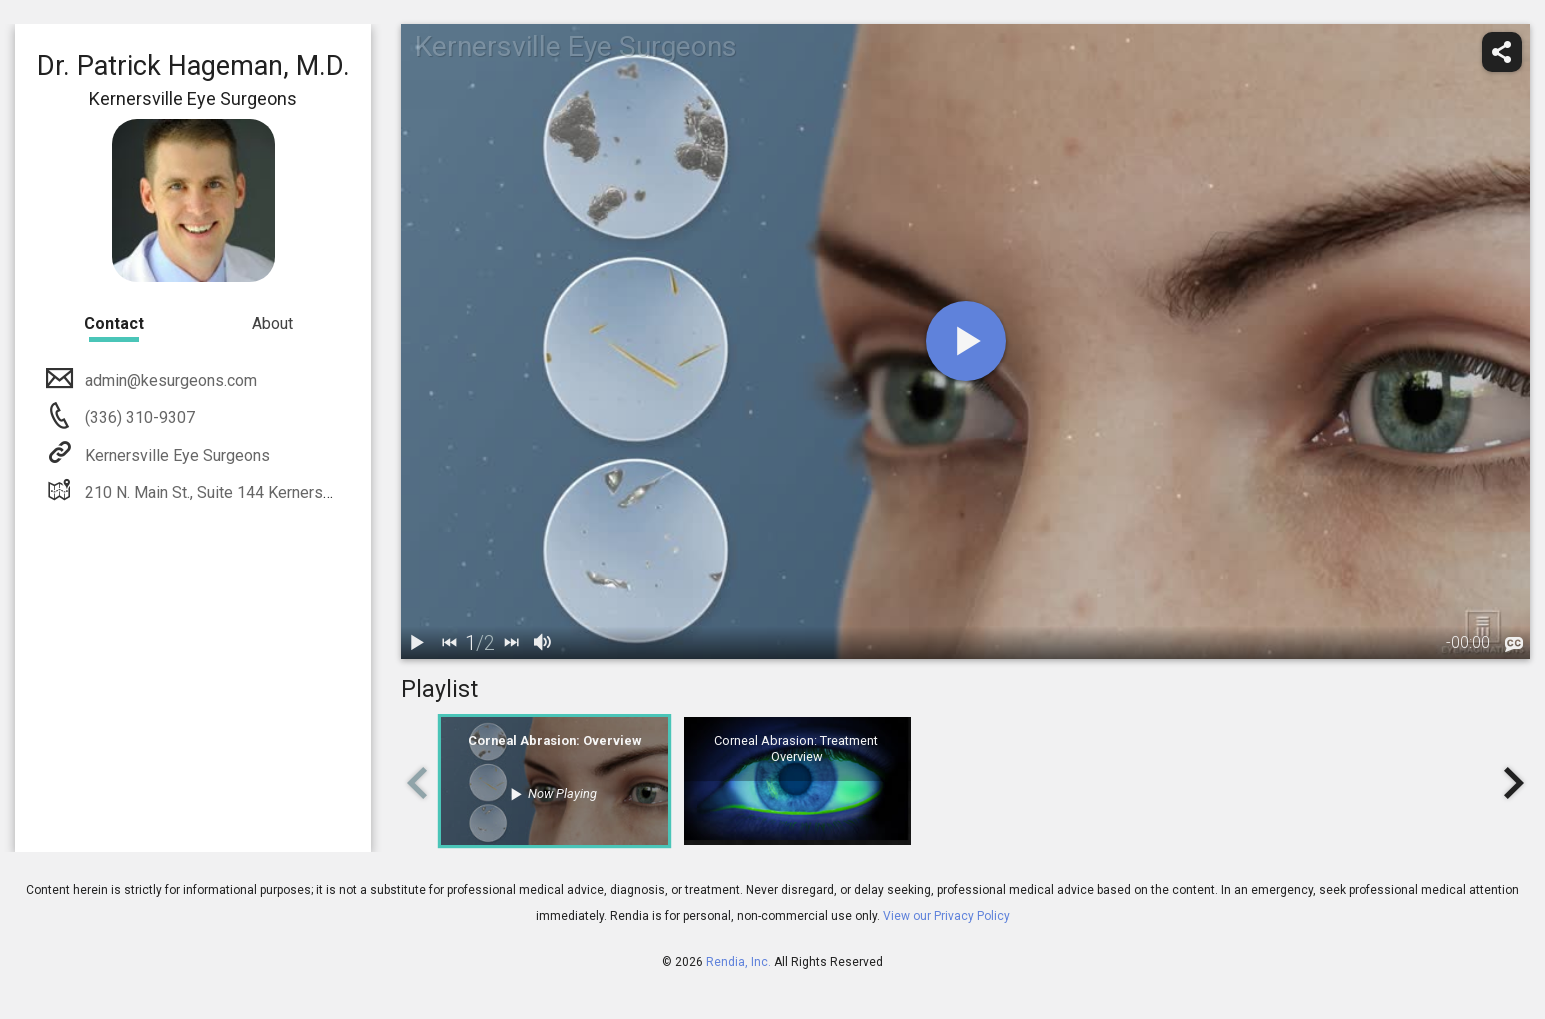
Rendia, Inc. (738, 962)
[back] (449, 643)
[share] (1502, 52)
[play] (966, 341)
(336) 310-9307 (138, 417)
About (272, 323)
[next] (511, 643)
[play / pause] (417, 643)
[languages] (1514, 644)
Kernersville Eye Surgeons (175, 455)
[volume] (543, 643)
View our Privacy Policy (946, 916)
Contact (114, 323)
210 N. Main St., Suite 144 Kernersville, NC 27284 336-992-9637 (308, 492)
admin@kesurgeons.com (169, 380)
